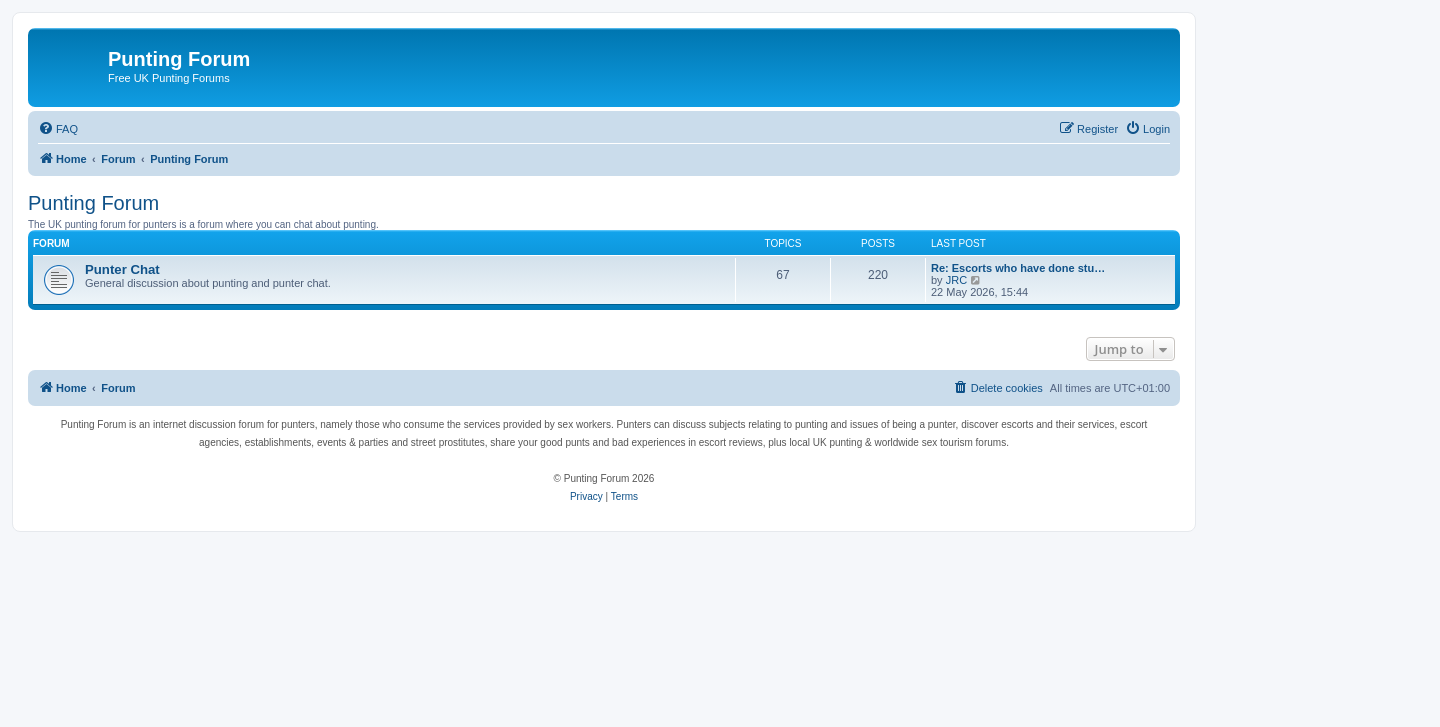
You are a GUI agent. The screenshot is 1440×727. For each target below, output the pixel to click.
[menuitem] (58, 129)
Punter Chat (122, 269)
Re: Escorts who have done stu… (1018, 268)
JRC (956, 280)
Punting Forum (93, 203)
